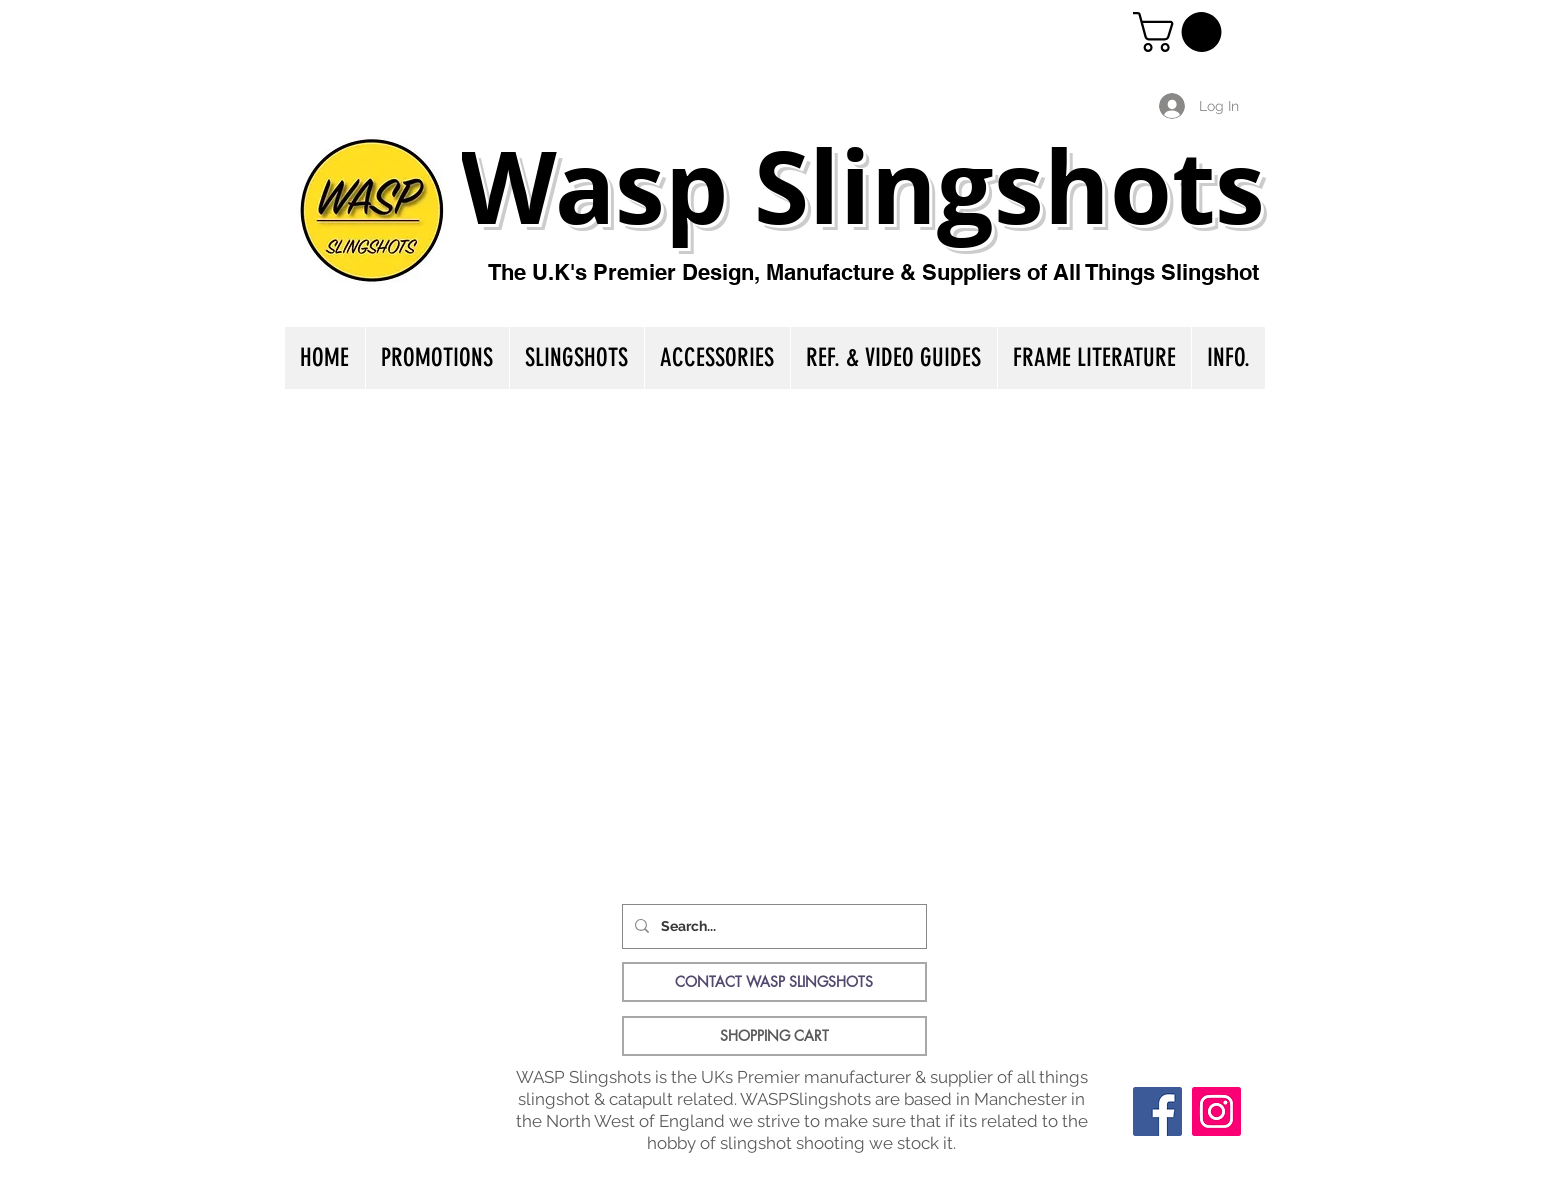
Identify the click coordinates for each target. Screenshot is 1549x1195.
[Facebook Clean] (1157, 937)
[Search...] (772, 926)
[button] (1182, 32)
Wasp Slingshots (862, 186)
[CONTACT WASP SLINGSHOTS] (774, 982)
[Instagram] (1216, 1111)
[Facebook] (1157, 1111)
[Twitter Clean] (1197, 937)
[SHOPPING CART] (774, 1036)
